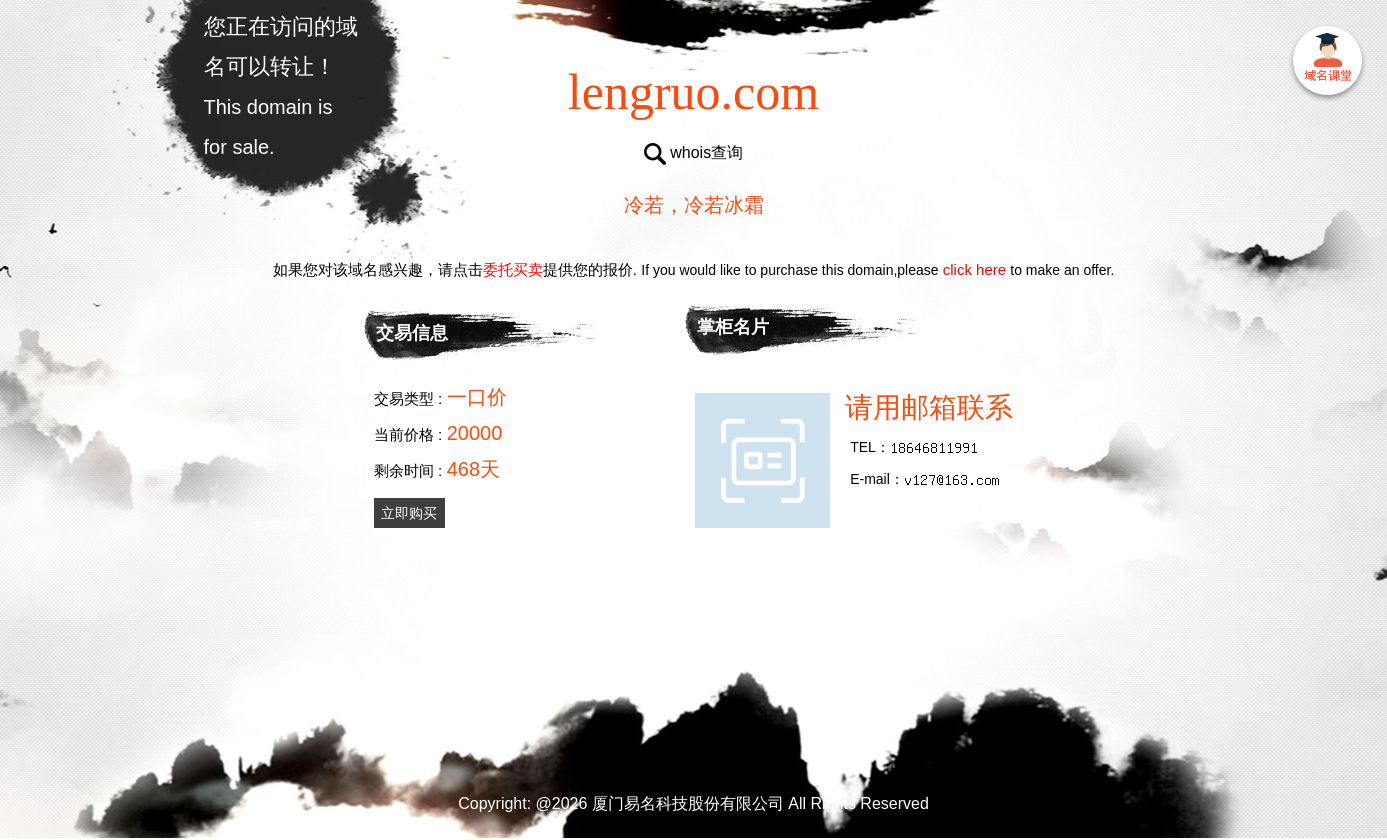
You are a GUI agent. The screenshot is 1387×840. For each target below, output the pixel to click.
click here (975, 269)
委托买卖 (513, 269)
